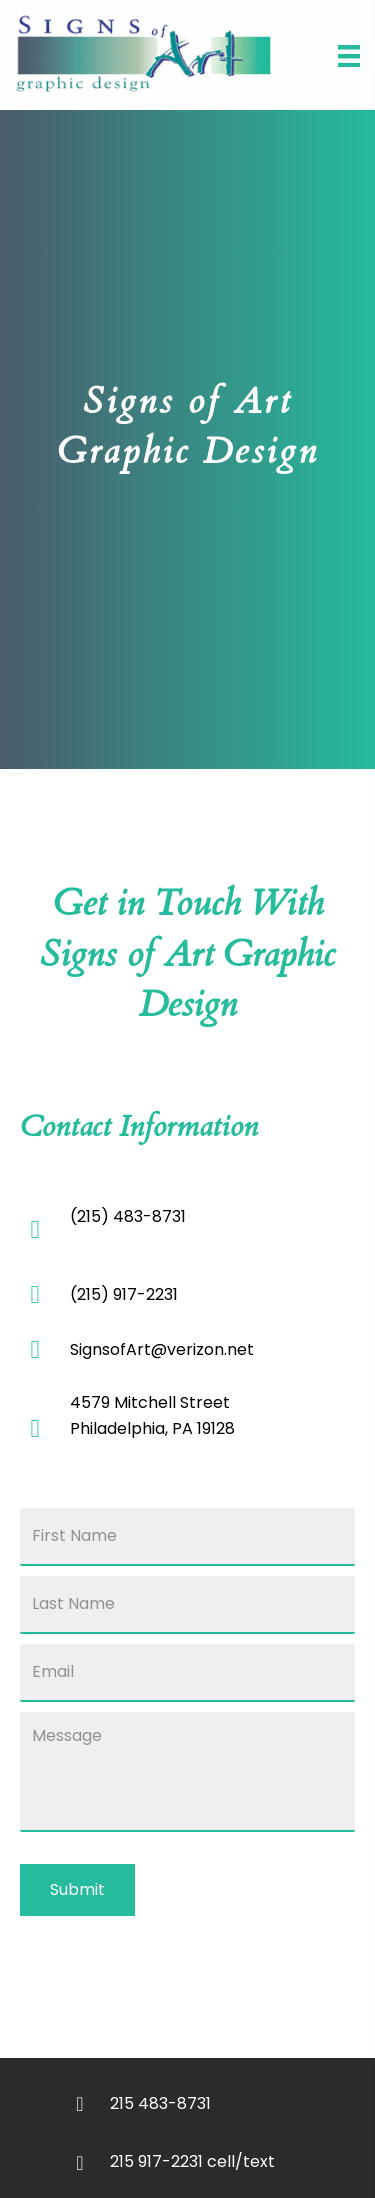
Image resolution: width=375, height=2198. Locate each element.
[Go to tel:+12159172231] (212, 2161)
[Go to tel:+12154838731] (212, 2103)
